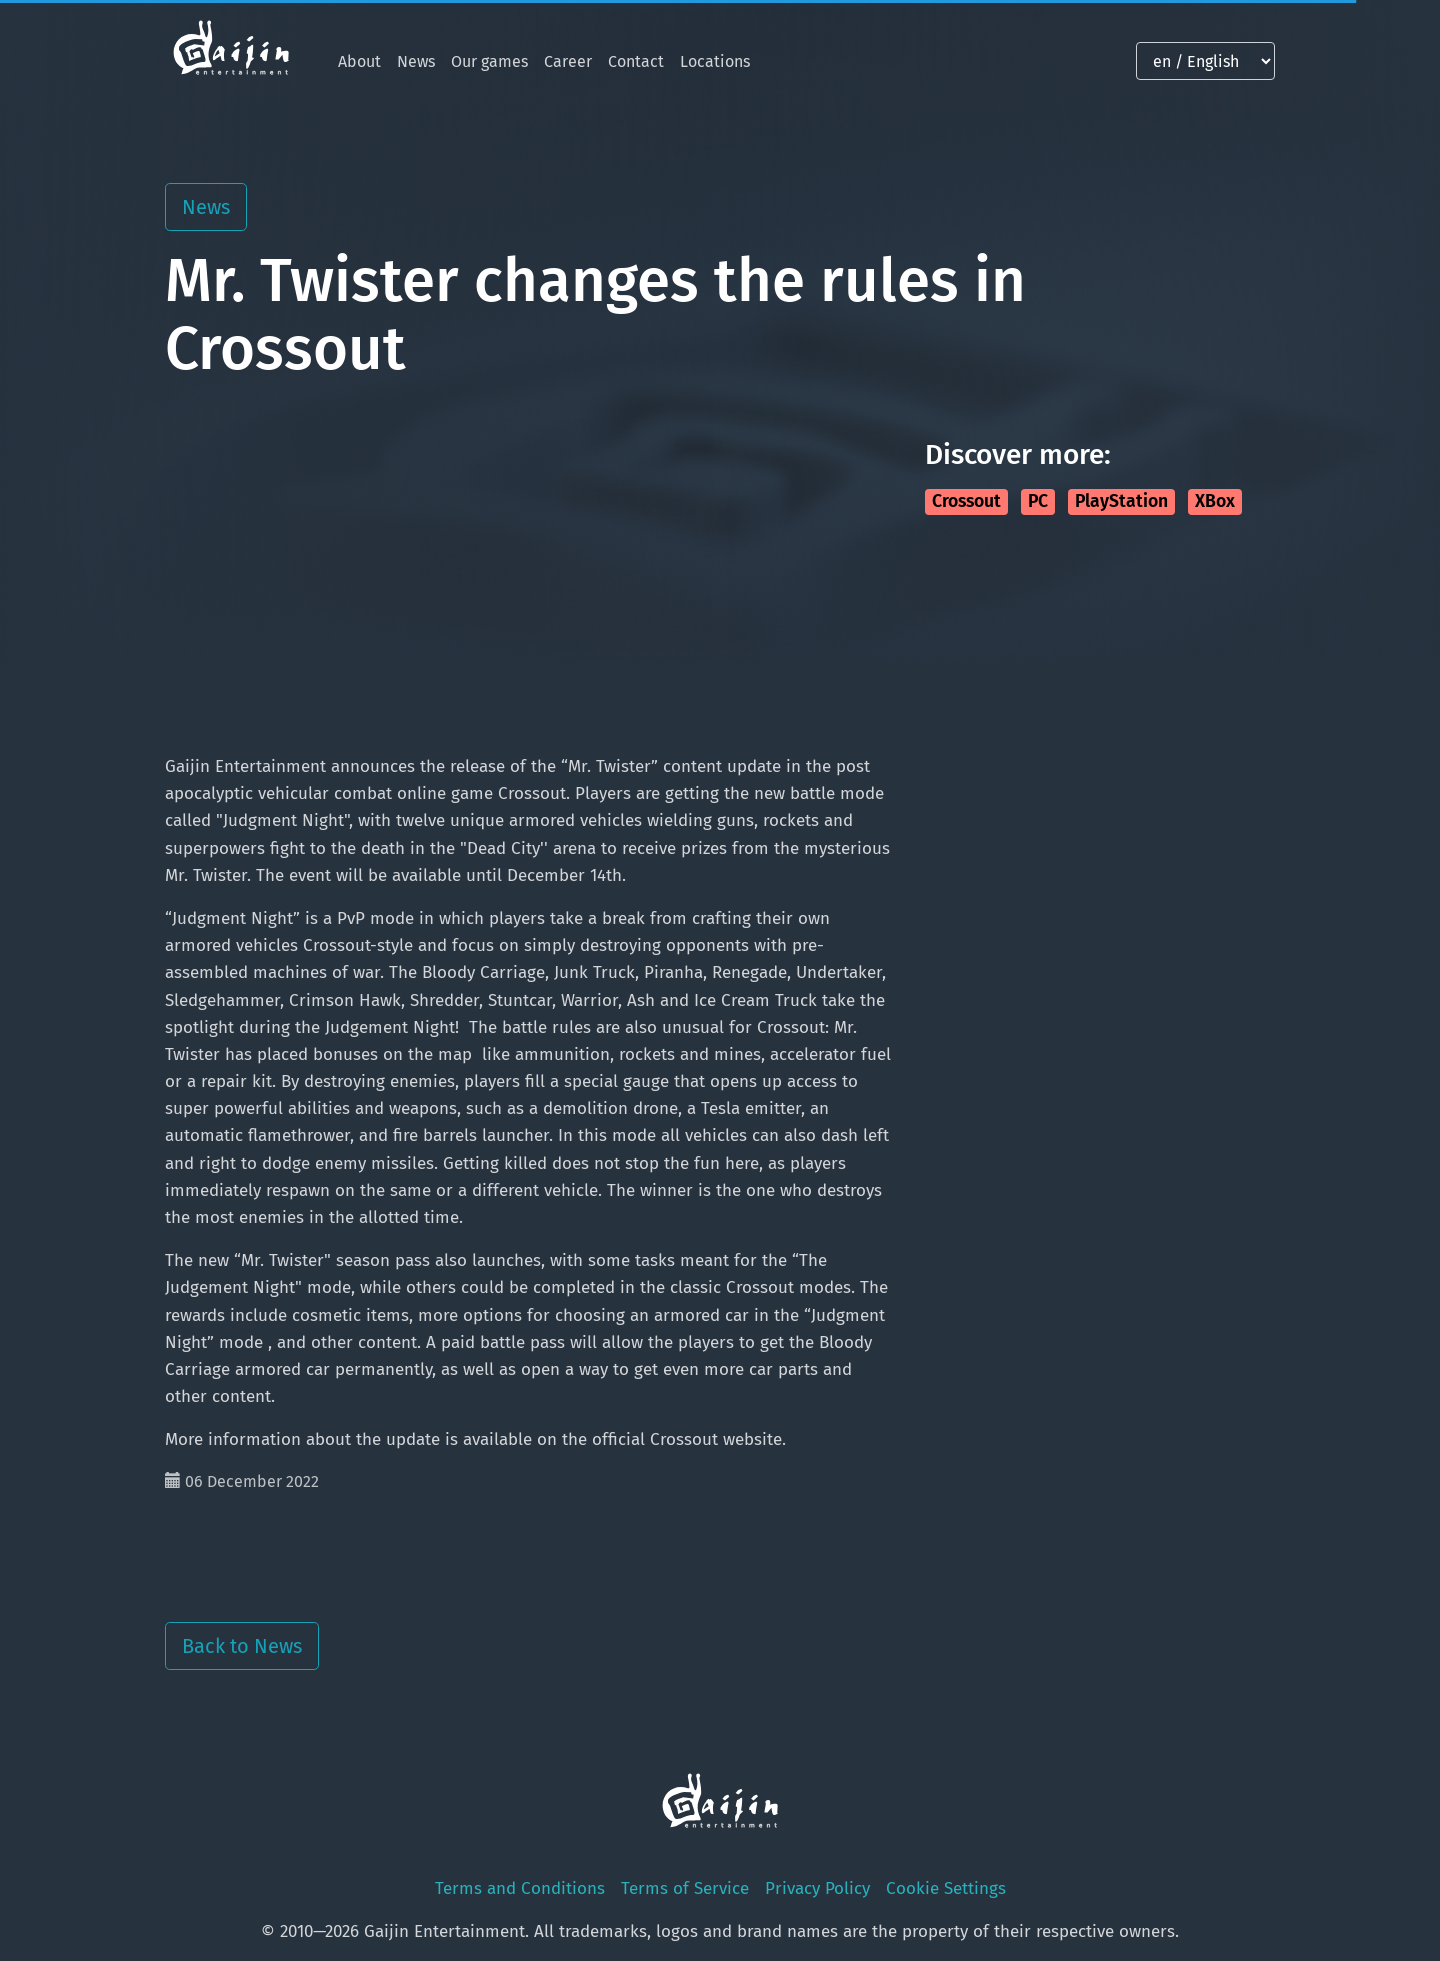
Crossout (966, 501)
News (416, 61)
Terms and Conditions (520, 1888)
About (359, 61)
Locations (715, 61)
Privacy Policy (817, 1888)
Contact (636, 61)
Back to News (242, 1646)
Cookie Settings (946, 1888)
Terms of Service (685, 1888)
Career (568, 61)
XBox (1215, 501)
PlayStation (1121, 501)
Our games (489, 61)
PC (1038, 501)
